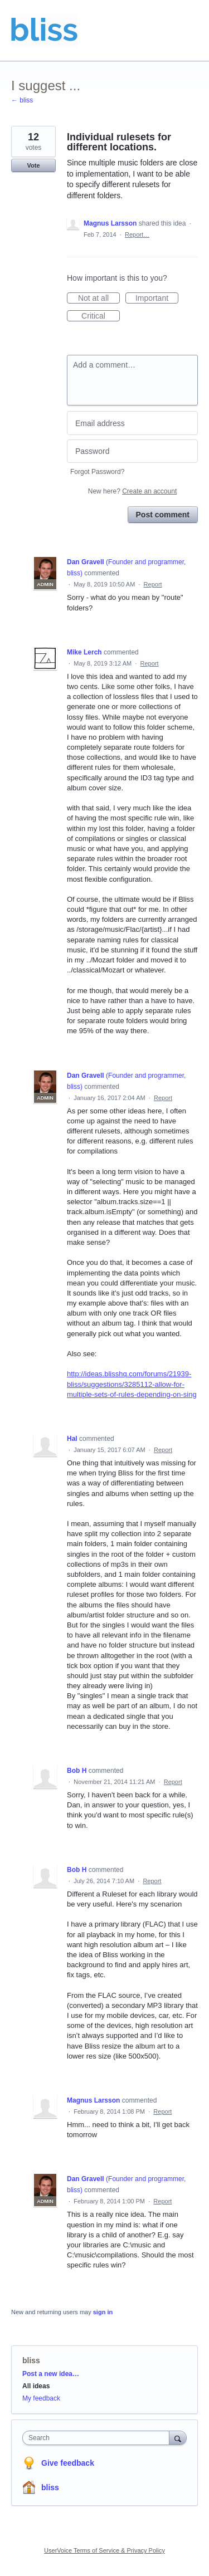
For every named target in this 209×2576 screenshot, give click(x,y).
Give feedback (67, 2462)
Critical (100, 316)
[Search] (178, 2438)
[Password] (132, 451)
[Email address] (132, 423)
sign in (103, 2312)
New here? (132, 491)
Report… (137, 234)
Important (156, 299)
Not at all (99, 299)
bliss (31, 2360)
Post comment (162, 514)
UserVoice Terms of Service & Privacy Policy (104, 2550)
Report (153, 584)
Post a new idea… (50, 2374)
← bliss (22, 100)
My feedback (41, 2398)
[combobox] (98, 2438)
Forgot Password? (97, 472)
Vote (33, 165)
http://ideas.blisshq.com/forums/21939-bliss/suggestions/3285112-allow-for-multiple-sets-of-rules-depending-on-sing (132, 1384)
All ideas (36, 2386)
